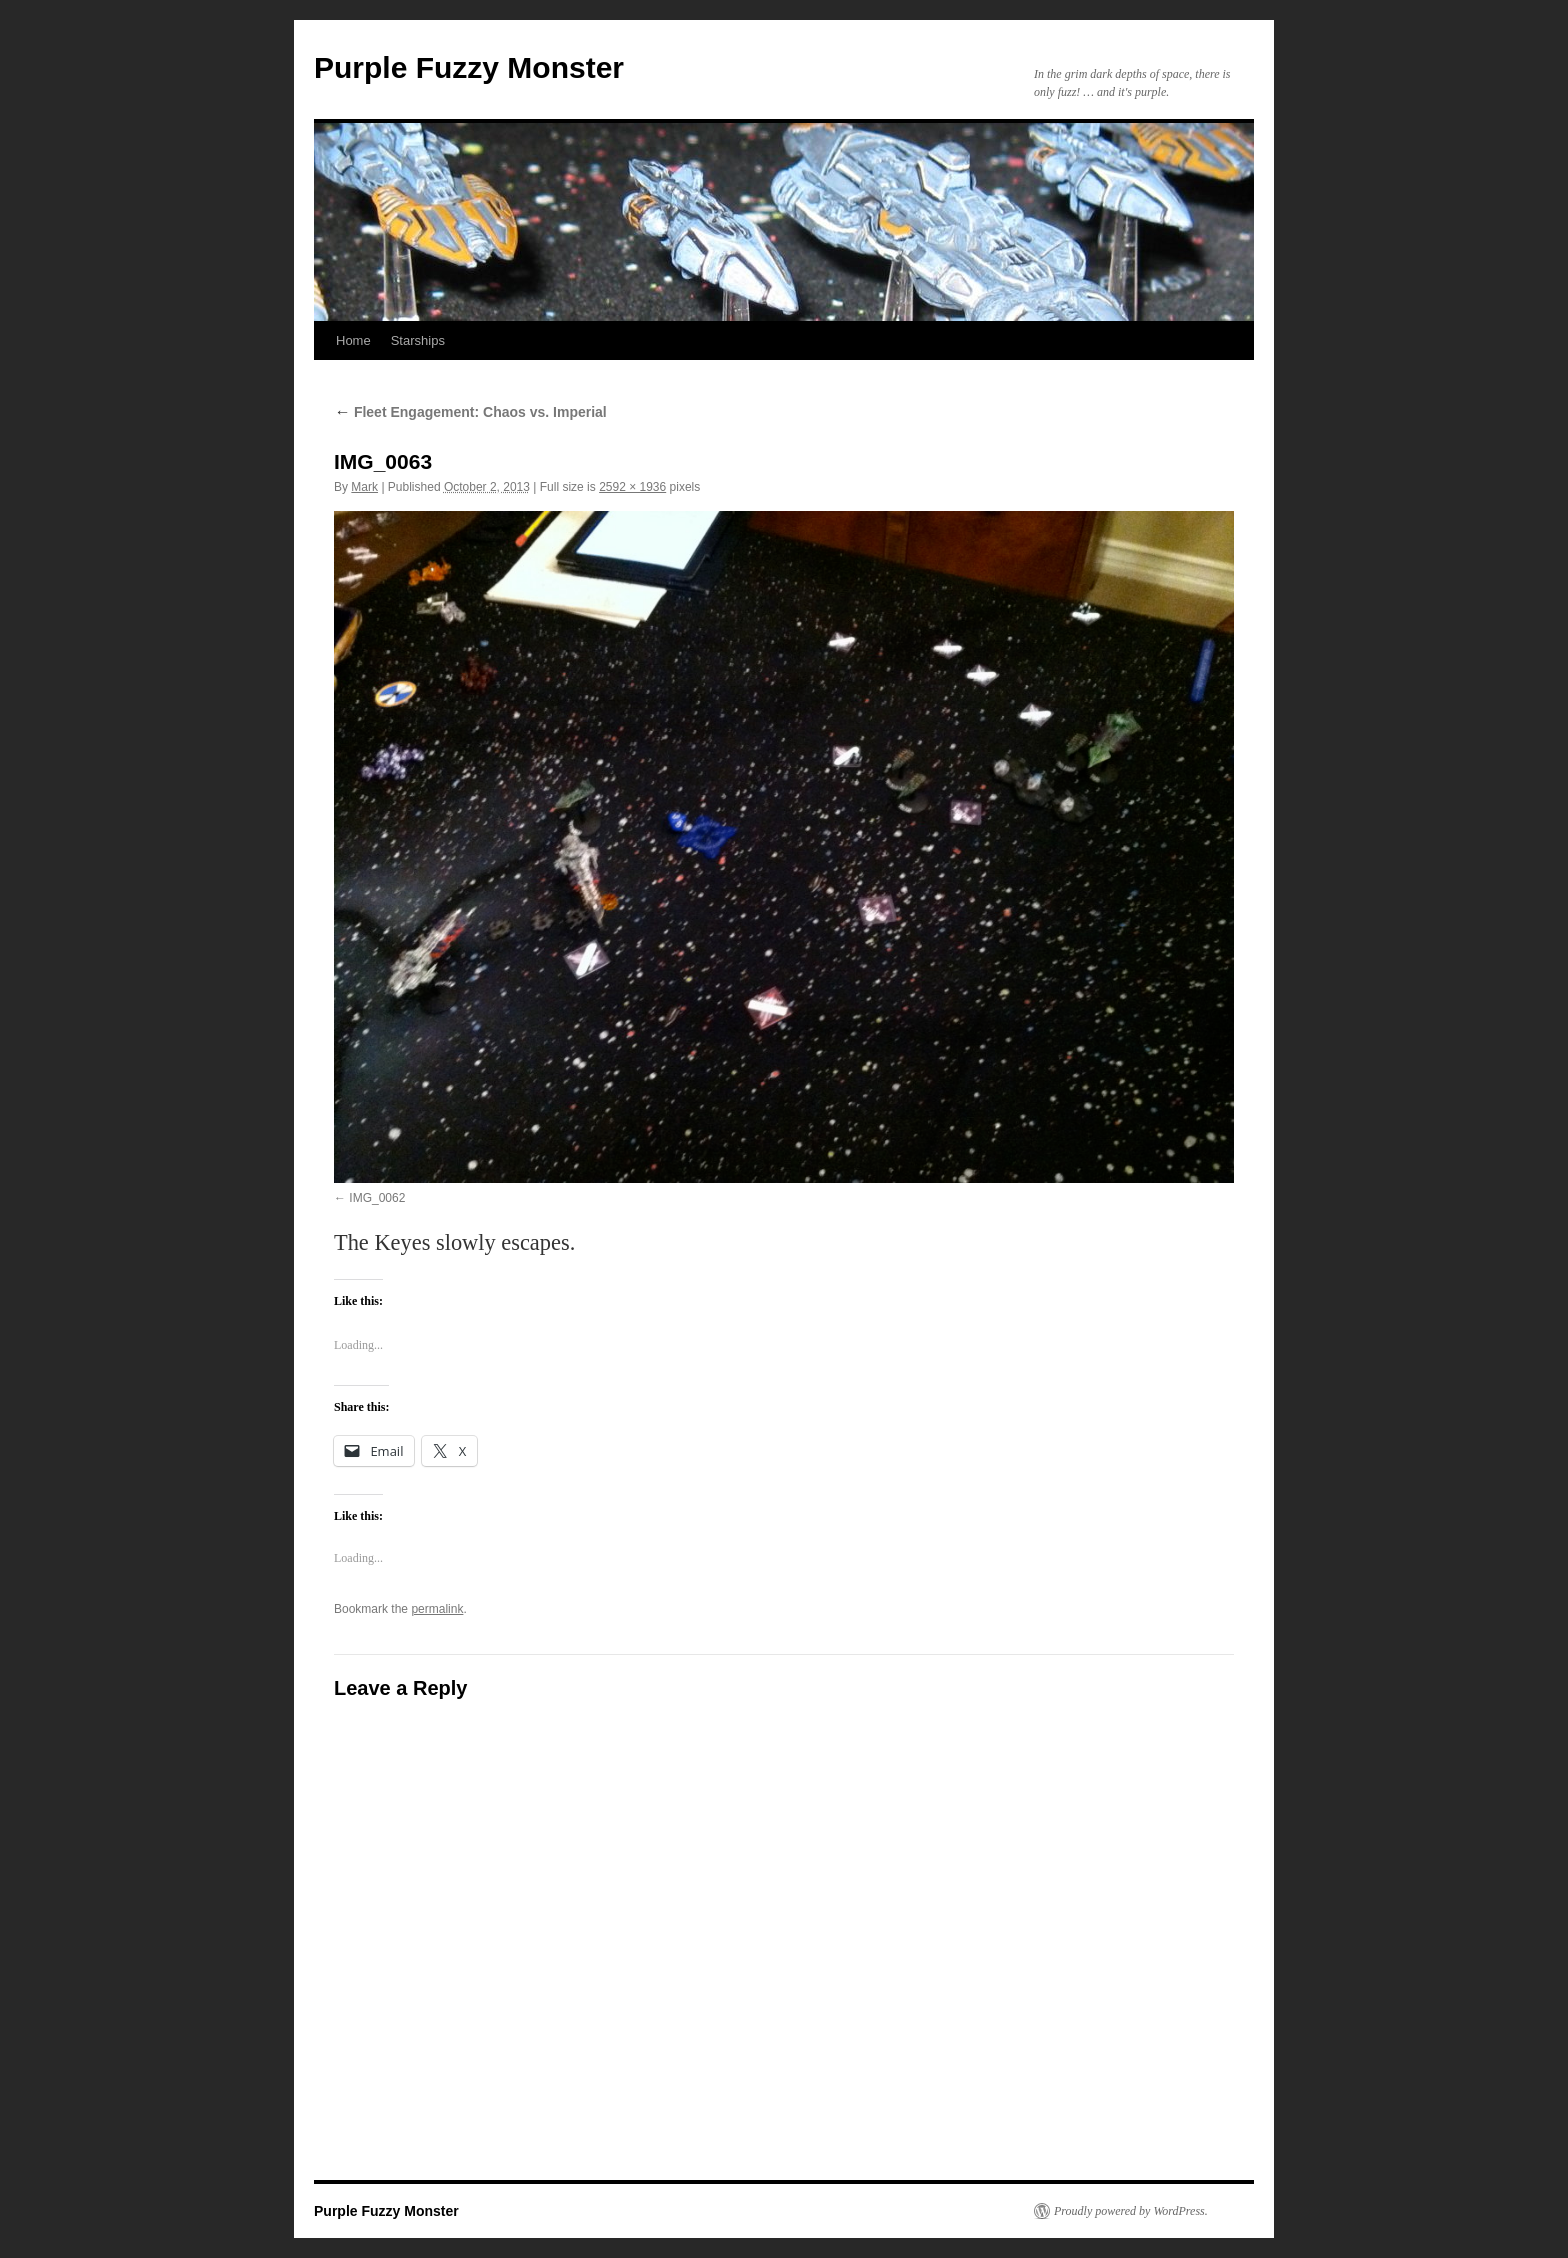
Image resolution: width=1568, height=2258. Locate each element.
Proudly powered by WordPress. (1131, 2211)
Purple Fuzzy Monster (469, 67)
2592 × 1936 (632, 487)
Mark (364, 487)
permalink (437, 1609)
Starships (418, 340)
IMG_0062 (377, 1198)
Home (353, 340)
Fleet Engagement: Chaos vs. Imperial (470, 412)
